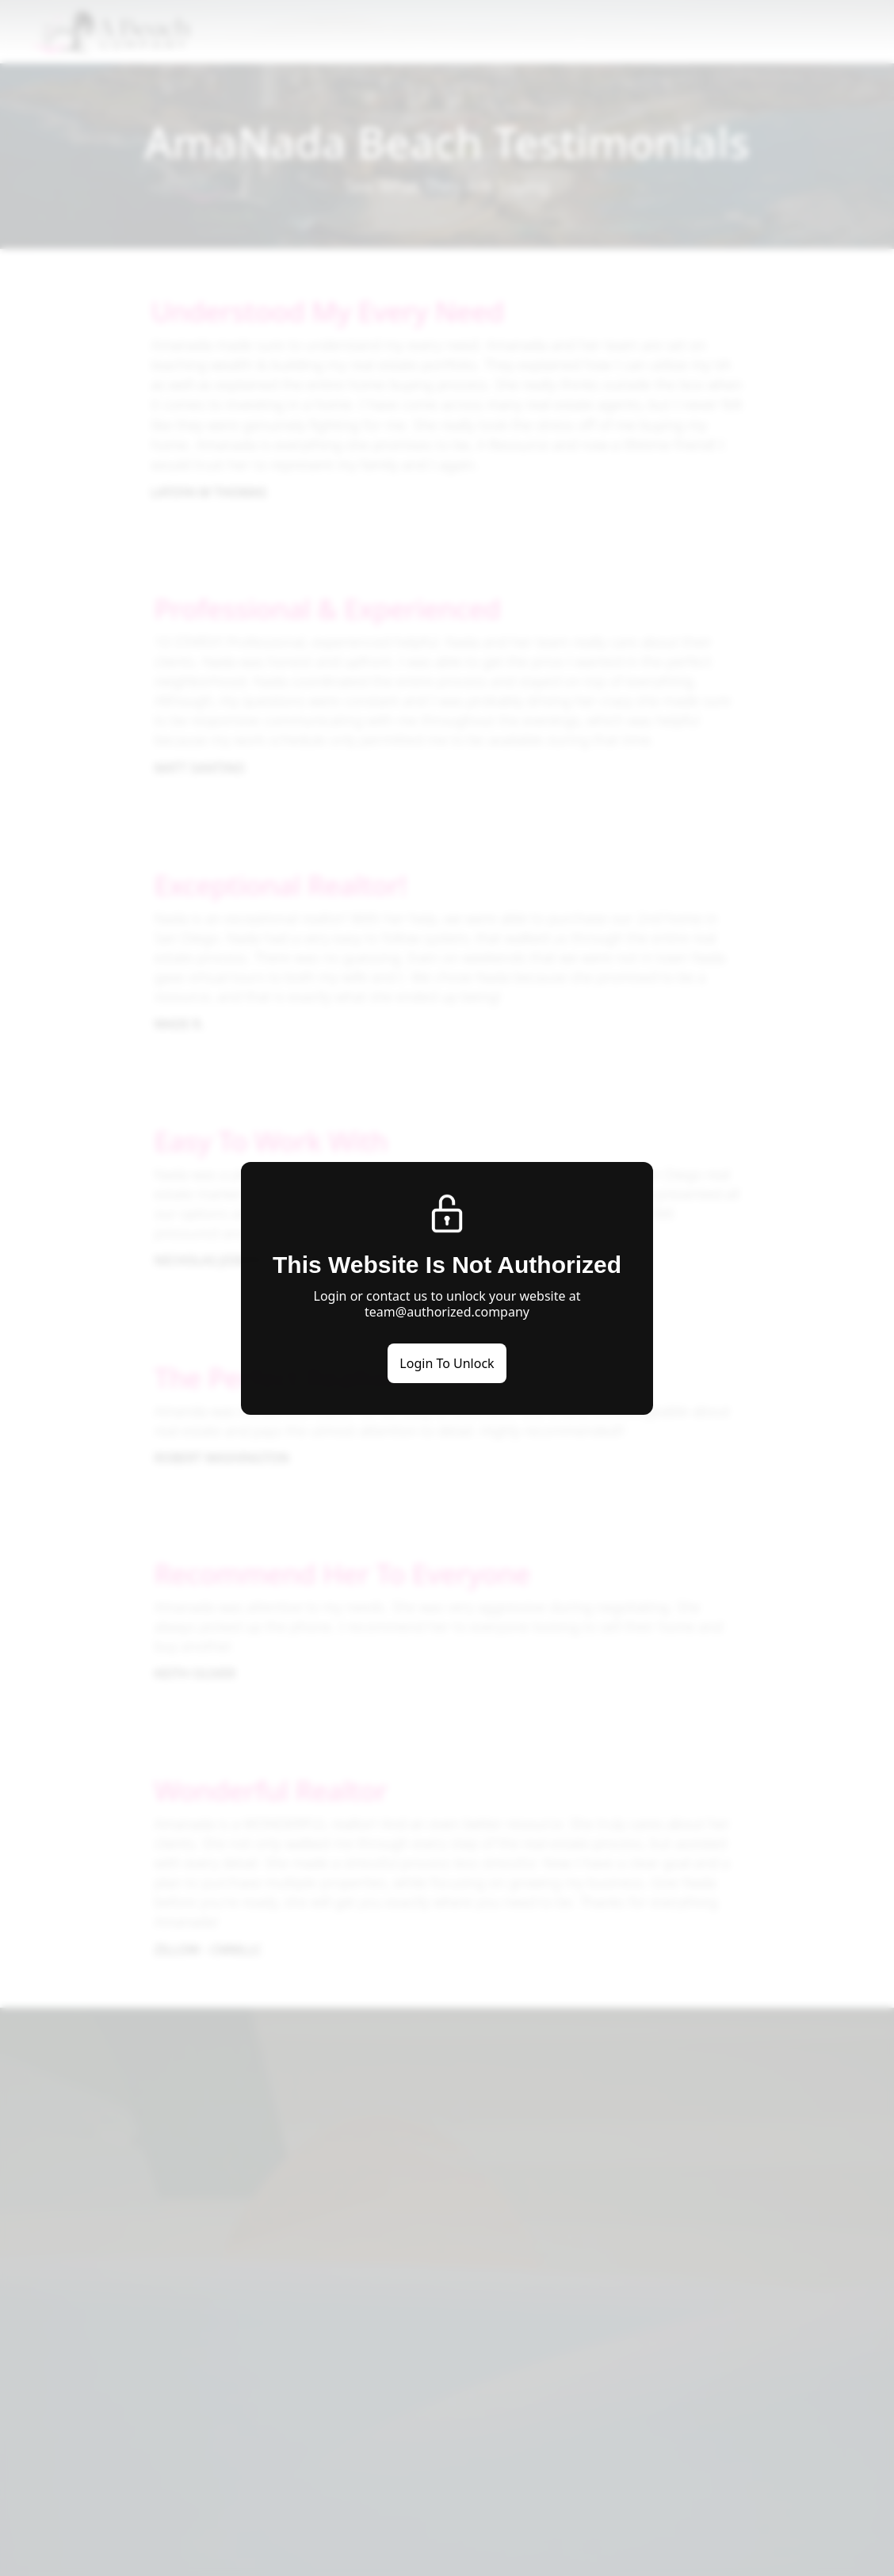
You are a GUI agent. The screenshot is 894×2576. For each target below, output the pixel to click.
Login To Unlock (446, 1363)
